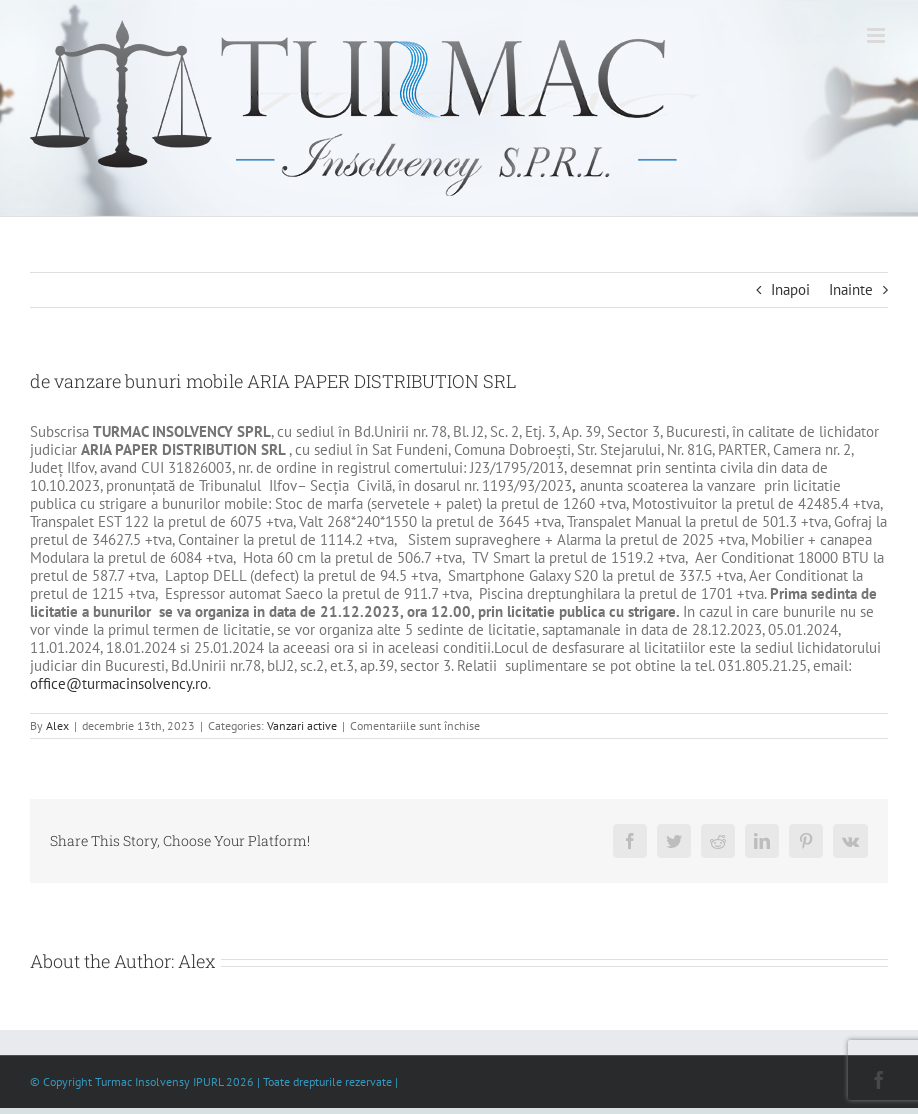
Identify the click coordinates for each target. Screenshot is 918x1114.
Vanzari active (302, 725)
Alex (57, 725)
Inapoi (790, 289)
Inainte (851, 289)
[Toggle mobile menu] (877, 35)
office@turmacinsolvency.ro (119, 683)
